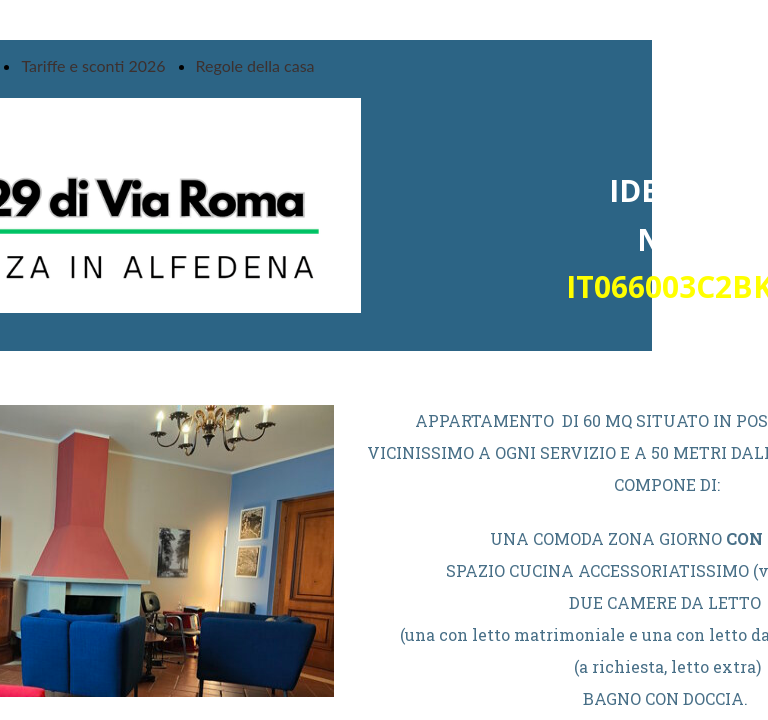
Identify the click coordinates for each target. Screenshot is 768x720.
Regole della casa (255, 65)
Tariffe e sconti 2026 (93, 65)
